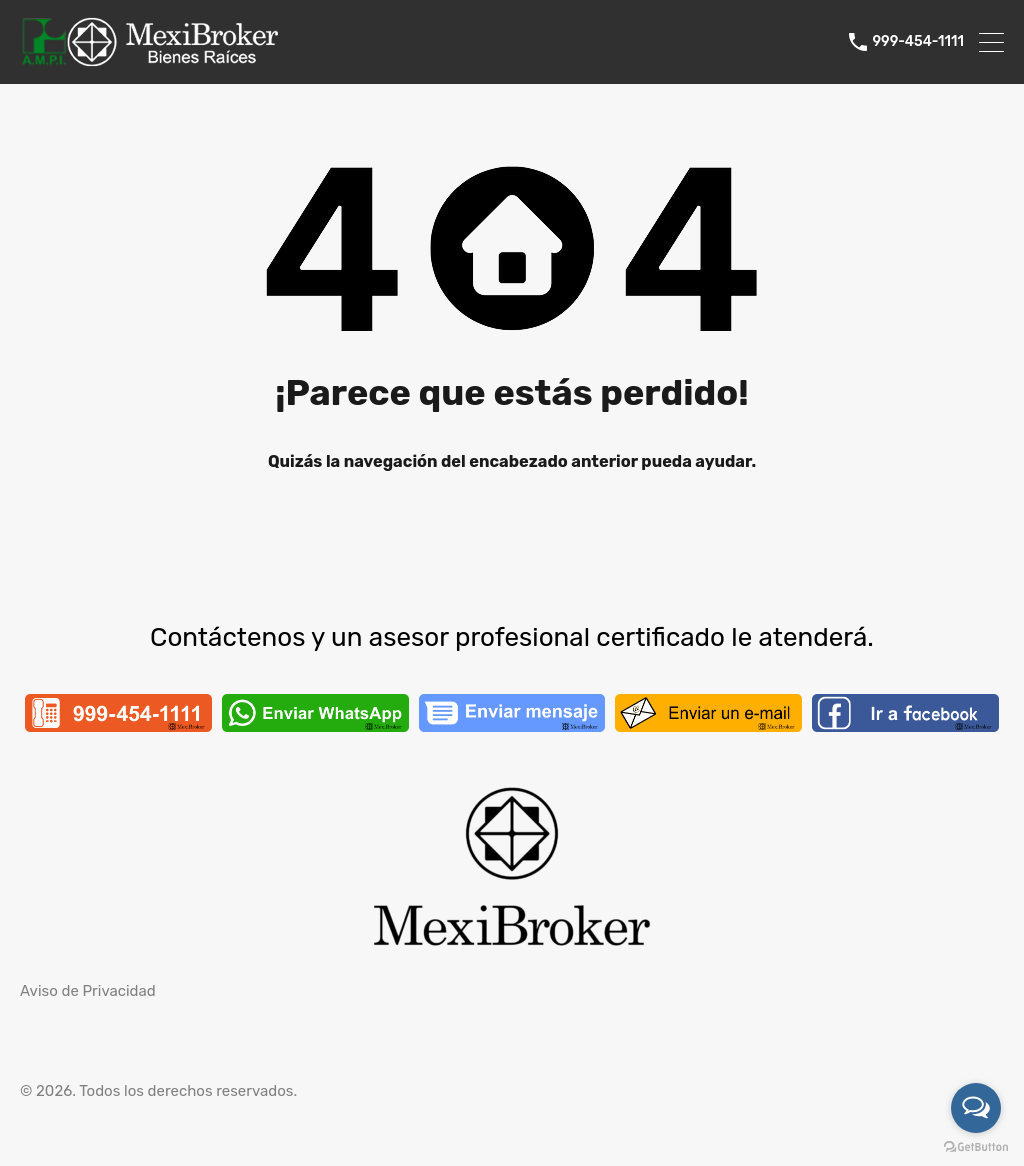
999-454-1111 (918, 42)
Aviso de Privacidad (88, 991)
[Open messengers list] (976, 1108)
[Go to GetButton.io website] (976, 1146)
